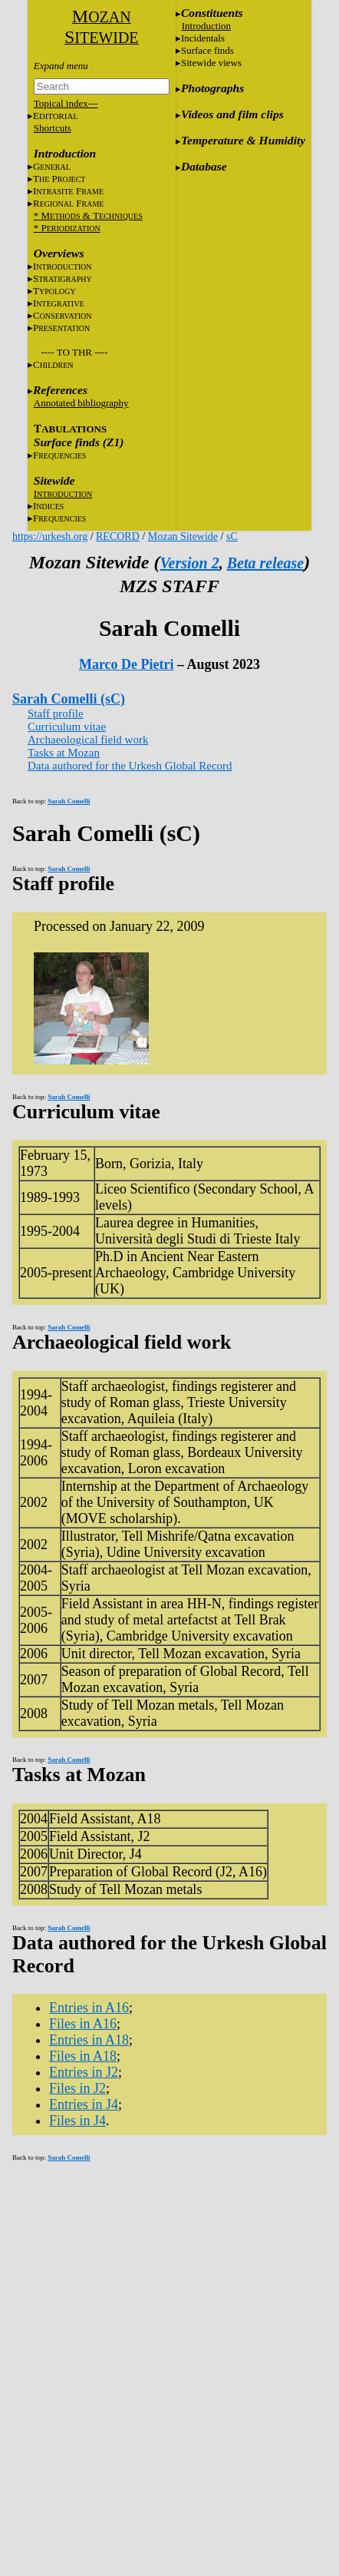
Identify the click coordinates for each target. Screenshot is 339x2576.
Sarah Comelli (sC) (68, 699)
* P (67, 227)
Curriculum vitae (67, 726)
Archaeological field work (88, 739)
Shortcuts (52, 128)
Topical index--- (66, 103)
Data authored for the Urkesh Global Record (130, 766)
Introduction (206, 25)
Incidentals (203, 38)
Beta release (265, 563)
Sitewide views (211, 62)
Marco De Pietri (126, 664)
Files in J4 (77, 2120)
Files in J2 (77, 2088)
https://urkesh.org (49, 536)
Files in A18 (83, 2056)
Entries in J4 (83, 2104)
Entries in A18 (89, 2040)
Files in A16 (83, 2023)
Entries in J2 (83, 2072)
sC (232, 536)
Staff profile (56, 713)
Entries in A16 (89, 2007)
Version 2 (189, 563)
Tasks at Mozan (64, 753)
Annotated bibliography (81, 403)
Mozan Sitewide (183, 536)
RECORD (118, 536)
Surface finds (207, 50)
